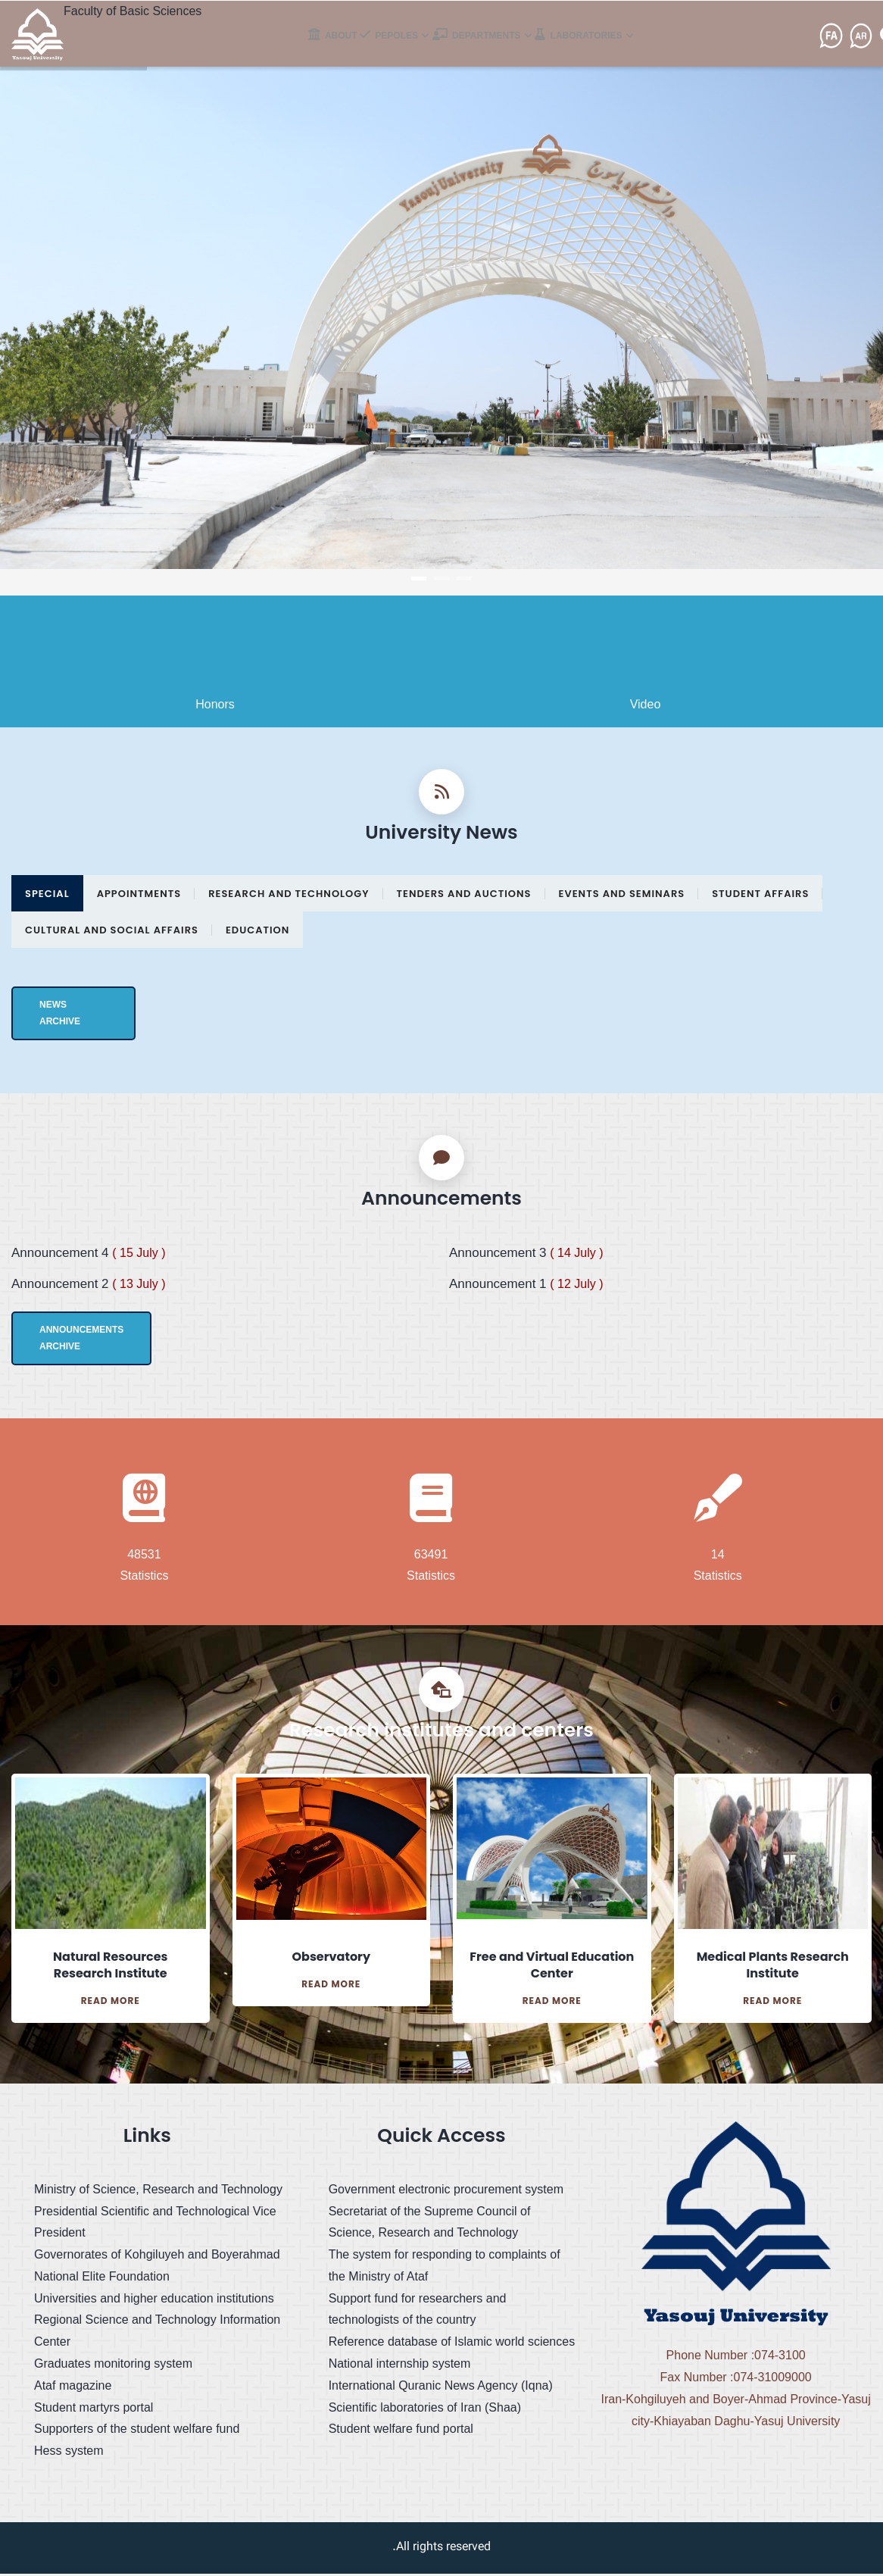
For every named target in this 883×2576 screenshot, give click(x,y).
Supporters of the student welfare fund (136, 2431)
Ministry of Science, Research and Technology (158, 2191)
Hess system (69, 2453)
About (335, 42)
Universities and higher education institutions (154, 2300)
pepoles (400, 42)
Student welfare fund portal (401, 2431)
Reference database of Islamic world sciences (452, 2344)
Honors (215, 707)
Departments (491, 42)
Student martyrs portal (93, 2409)
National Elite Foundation (102, 2278)
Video (645, 707)
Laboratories (595, 42)
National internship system (400, 2366)
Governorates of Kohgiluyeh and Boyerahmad (157, 2257)
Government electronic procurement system (446, 2191)
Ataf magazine (72, 2387)
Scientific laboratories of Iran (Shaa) (425, 2409)
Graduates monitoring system (113, 2366)
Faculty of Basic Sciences (132, 11)
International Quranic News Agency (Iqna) (441, 2387)
